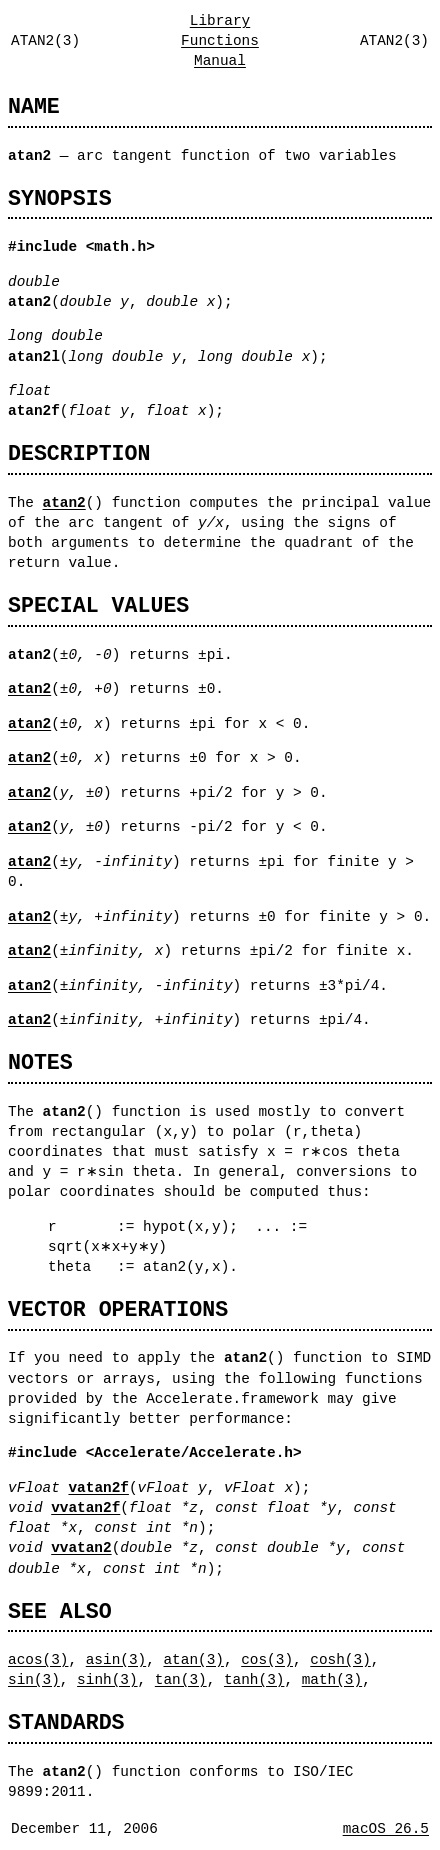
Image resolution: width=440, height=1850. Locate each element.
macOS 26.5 (386, 1828)
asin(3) (116, 1659)
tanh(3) (254, 1679)
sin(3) (34, 1679)
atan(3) (193, 1659)
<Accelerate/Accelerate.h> (194, 1452)
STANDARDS (66, 1722)
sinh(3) (107, 1679)
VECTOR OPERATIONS (118, 1309)
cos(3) (267, 1659)
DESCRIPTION (79, 453)
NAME (34, 106)
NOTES (40, 1062)
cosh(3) (340, 1659)
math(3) (332, 1679)
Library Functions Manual (220, 40)
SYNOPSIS (60, 198)
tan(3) (181, 1679)
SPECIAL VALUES (98, 605)
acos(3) (38, 1659)
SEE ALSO (60, 1611)
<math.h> (120, 246)
